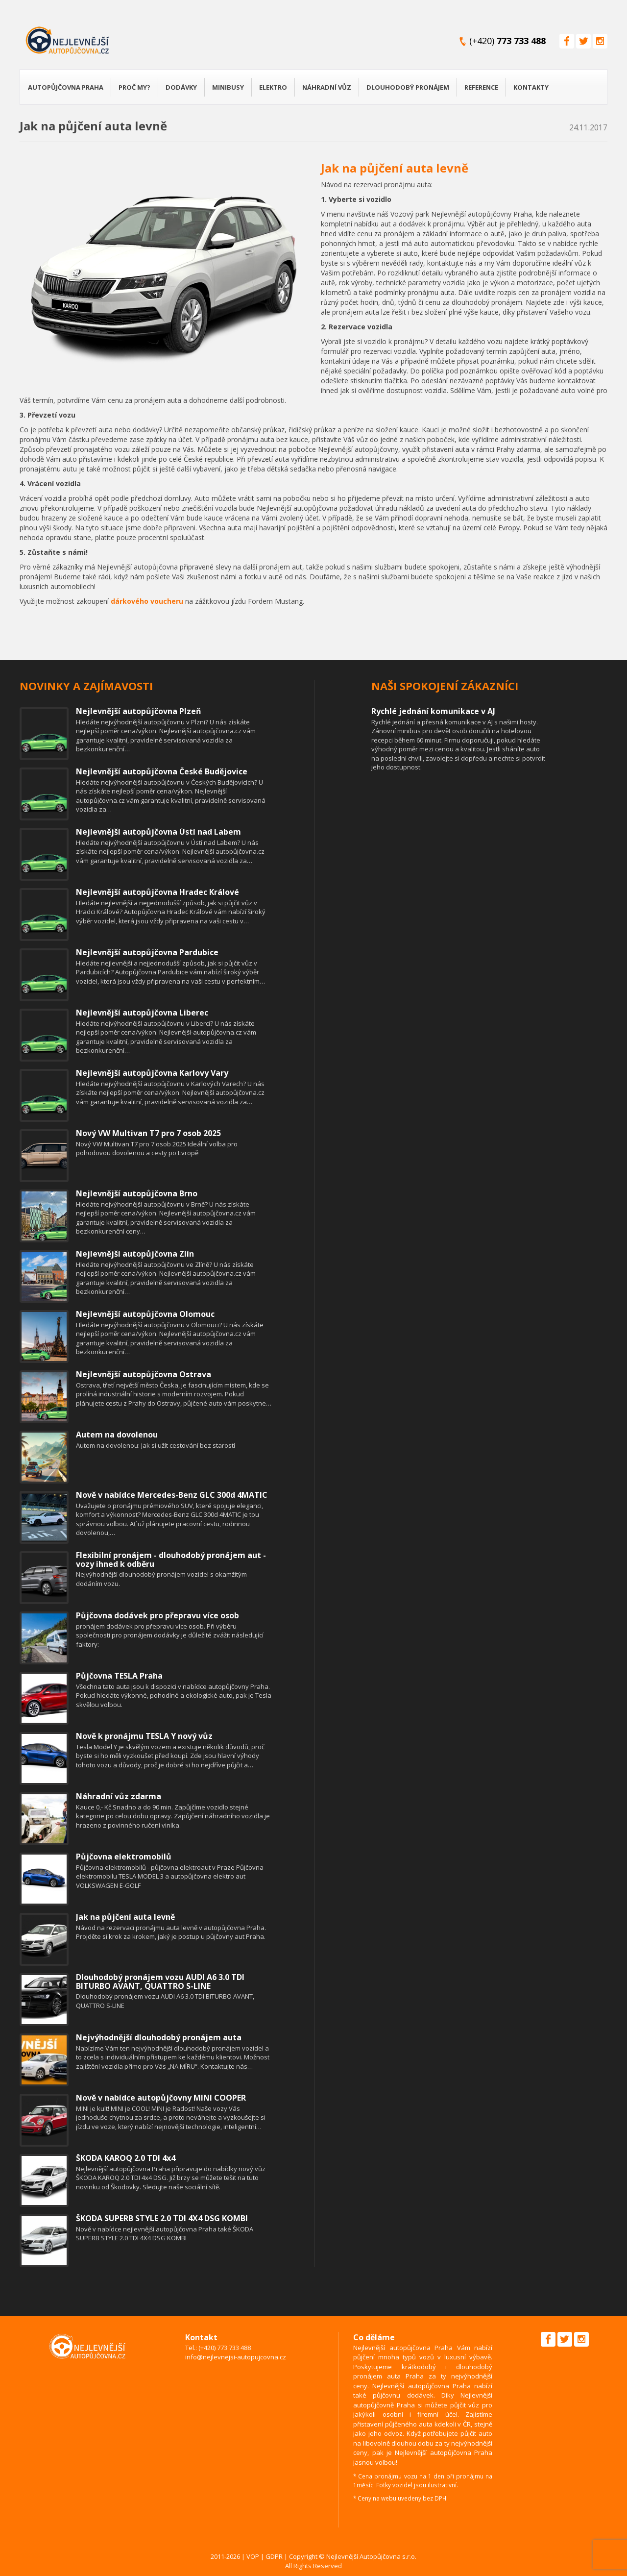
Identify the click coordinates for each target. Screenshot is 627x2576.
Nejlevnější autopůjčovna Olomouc (145, 1314)
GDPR (274, 2556)
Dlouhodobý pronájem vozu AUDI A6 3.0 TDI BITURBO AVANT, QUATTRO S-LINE (160, 1981)
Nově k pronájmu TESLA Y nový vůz (144, 1736)
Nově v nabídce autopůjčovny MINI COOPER (161, 2097)
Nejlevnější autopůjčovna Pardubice (147, 952)
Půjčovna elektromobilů (123, 1856)
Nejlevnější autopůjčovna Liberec (142, 1012)
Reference (481, 87)
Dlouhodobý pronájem (407, 87)
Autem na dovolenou (117, 1434)
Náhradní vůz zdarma (118, 1796)
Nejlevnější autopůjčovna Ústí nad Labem (158, 831)
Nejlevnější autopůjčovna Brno (136, 1193)
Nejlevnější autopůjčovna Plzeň (138, 711)
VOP (252, 2556)
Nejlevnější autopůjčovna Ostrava (143, 1374)
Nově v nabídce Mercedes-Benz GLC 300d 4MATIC (171, 1494)
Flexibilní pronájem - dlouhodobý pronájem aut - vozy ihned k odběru (171, 1559)
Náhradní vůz (326, 87)
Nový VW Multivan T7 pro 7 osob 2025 (148, 1133)
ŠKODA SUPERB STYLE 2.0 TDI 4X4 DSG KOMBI (162, 2218)
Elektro (273, 87)
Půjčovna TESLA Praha (119, 1675)
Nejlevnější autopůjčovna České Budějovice (161, 771)
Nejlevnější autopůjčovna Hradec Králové (157, 892)
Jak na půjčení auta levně (394, 168)
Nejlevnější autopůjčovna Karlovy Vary (152, 1072)
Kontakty (531, 87)
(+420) (507, 41)
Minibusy (228, 87)
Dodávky (181, 87)
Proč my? (134, 87)
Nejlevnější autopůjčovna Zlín (135, 1253)
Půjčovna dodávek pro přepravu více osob (157, 1615)
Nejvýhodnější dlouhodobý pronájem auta (158, 2037)
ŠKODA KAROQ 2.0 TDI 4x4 (125, 2158)
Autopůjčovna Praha (65, 87)
